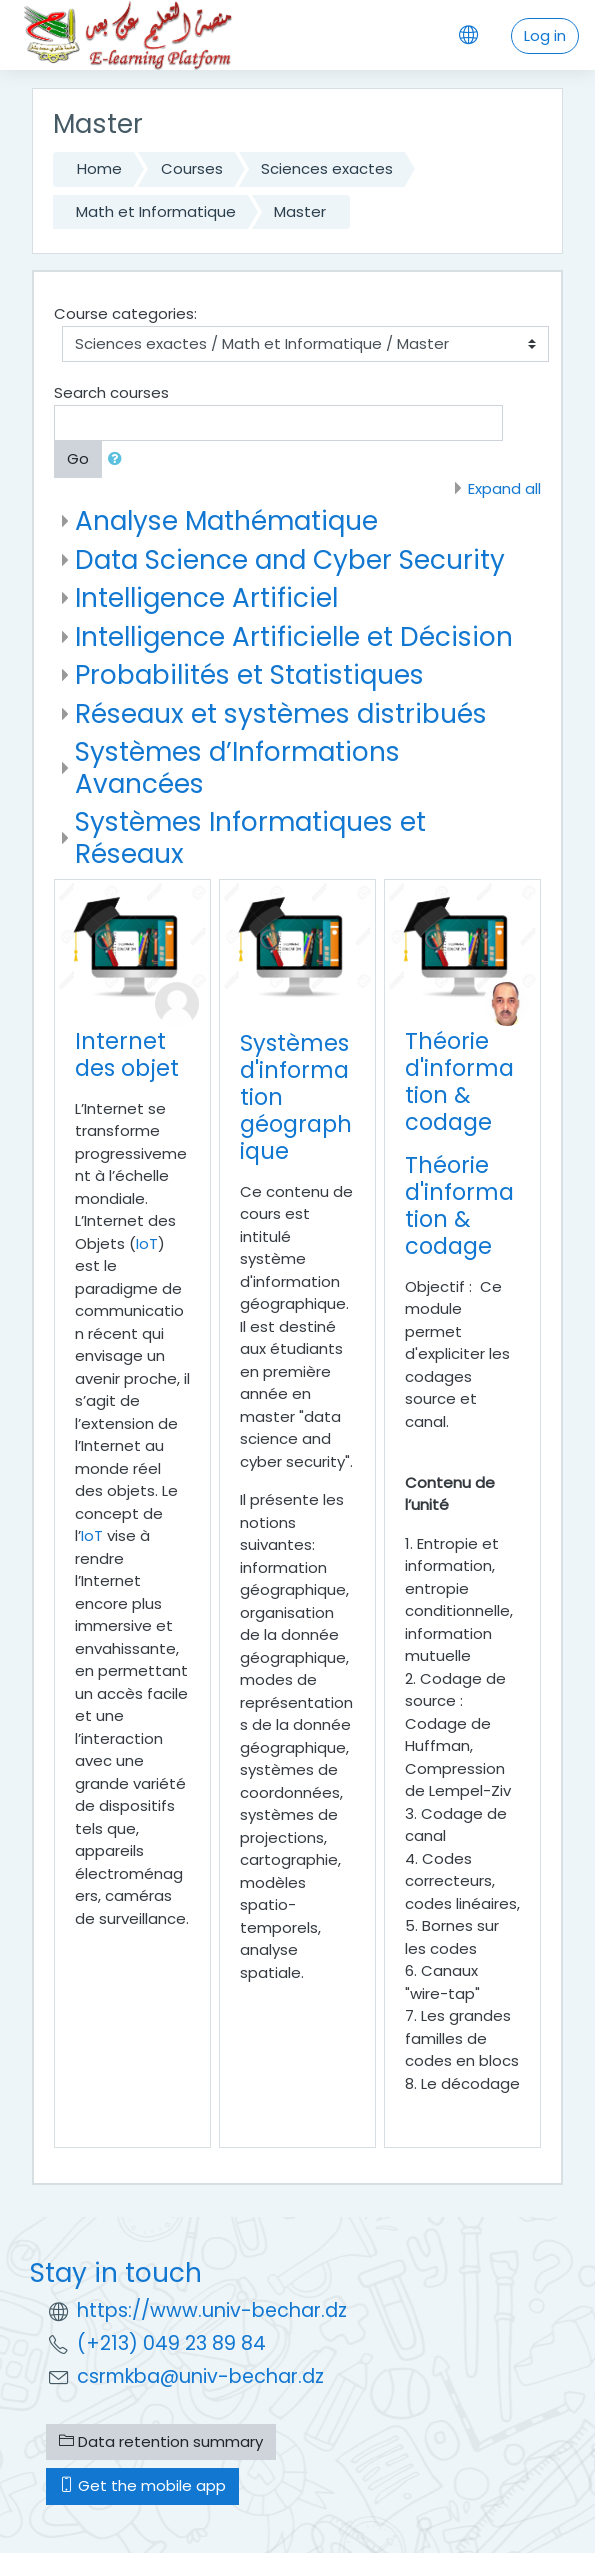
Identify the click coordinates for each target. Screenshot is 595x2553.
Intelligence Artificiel (206, 597)
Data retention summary (161, 2441)
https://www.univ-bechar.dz (212, 2310)
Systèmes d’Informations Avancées (237, 767)
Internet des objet (127, 1054)
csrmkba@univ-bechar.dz (200, 2376)
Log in (545, 35)
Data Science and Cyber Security (290, 559)
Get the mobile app (142, 2485)
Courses (192, 168)
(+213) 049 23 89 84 (171, 2343)
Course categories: (125, 313)
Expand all (504, 488)
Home (99, 168)
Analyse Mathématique (226, 520)
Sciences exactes (327, 168)
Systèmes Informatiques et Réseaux (250, 837)
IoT (147, 1243)
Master (300, 211)
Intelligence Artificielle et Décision (294, 636)
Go (78, 458)
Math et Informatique (156, 211)
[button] (119, 459)
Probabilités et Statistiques (249, 674)
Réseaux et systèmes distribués (281, 713)
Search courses (111, 392)
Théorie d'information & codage (459, 1081)
